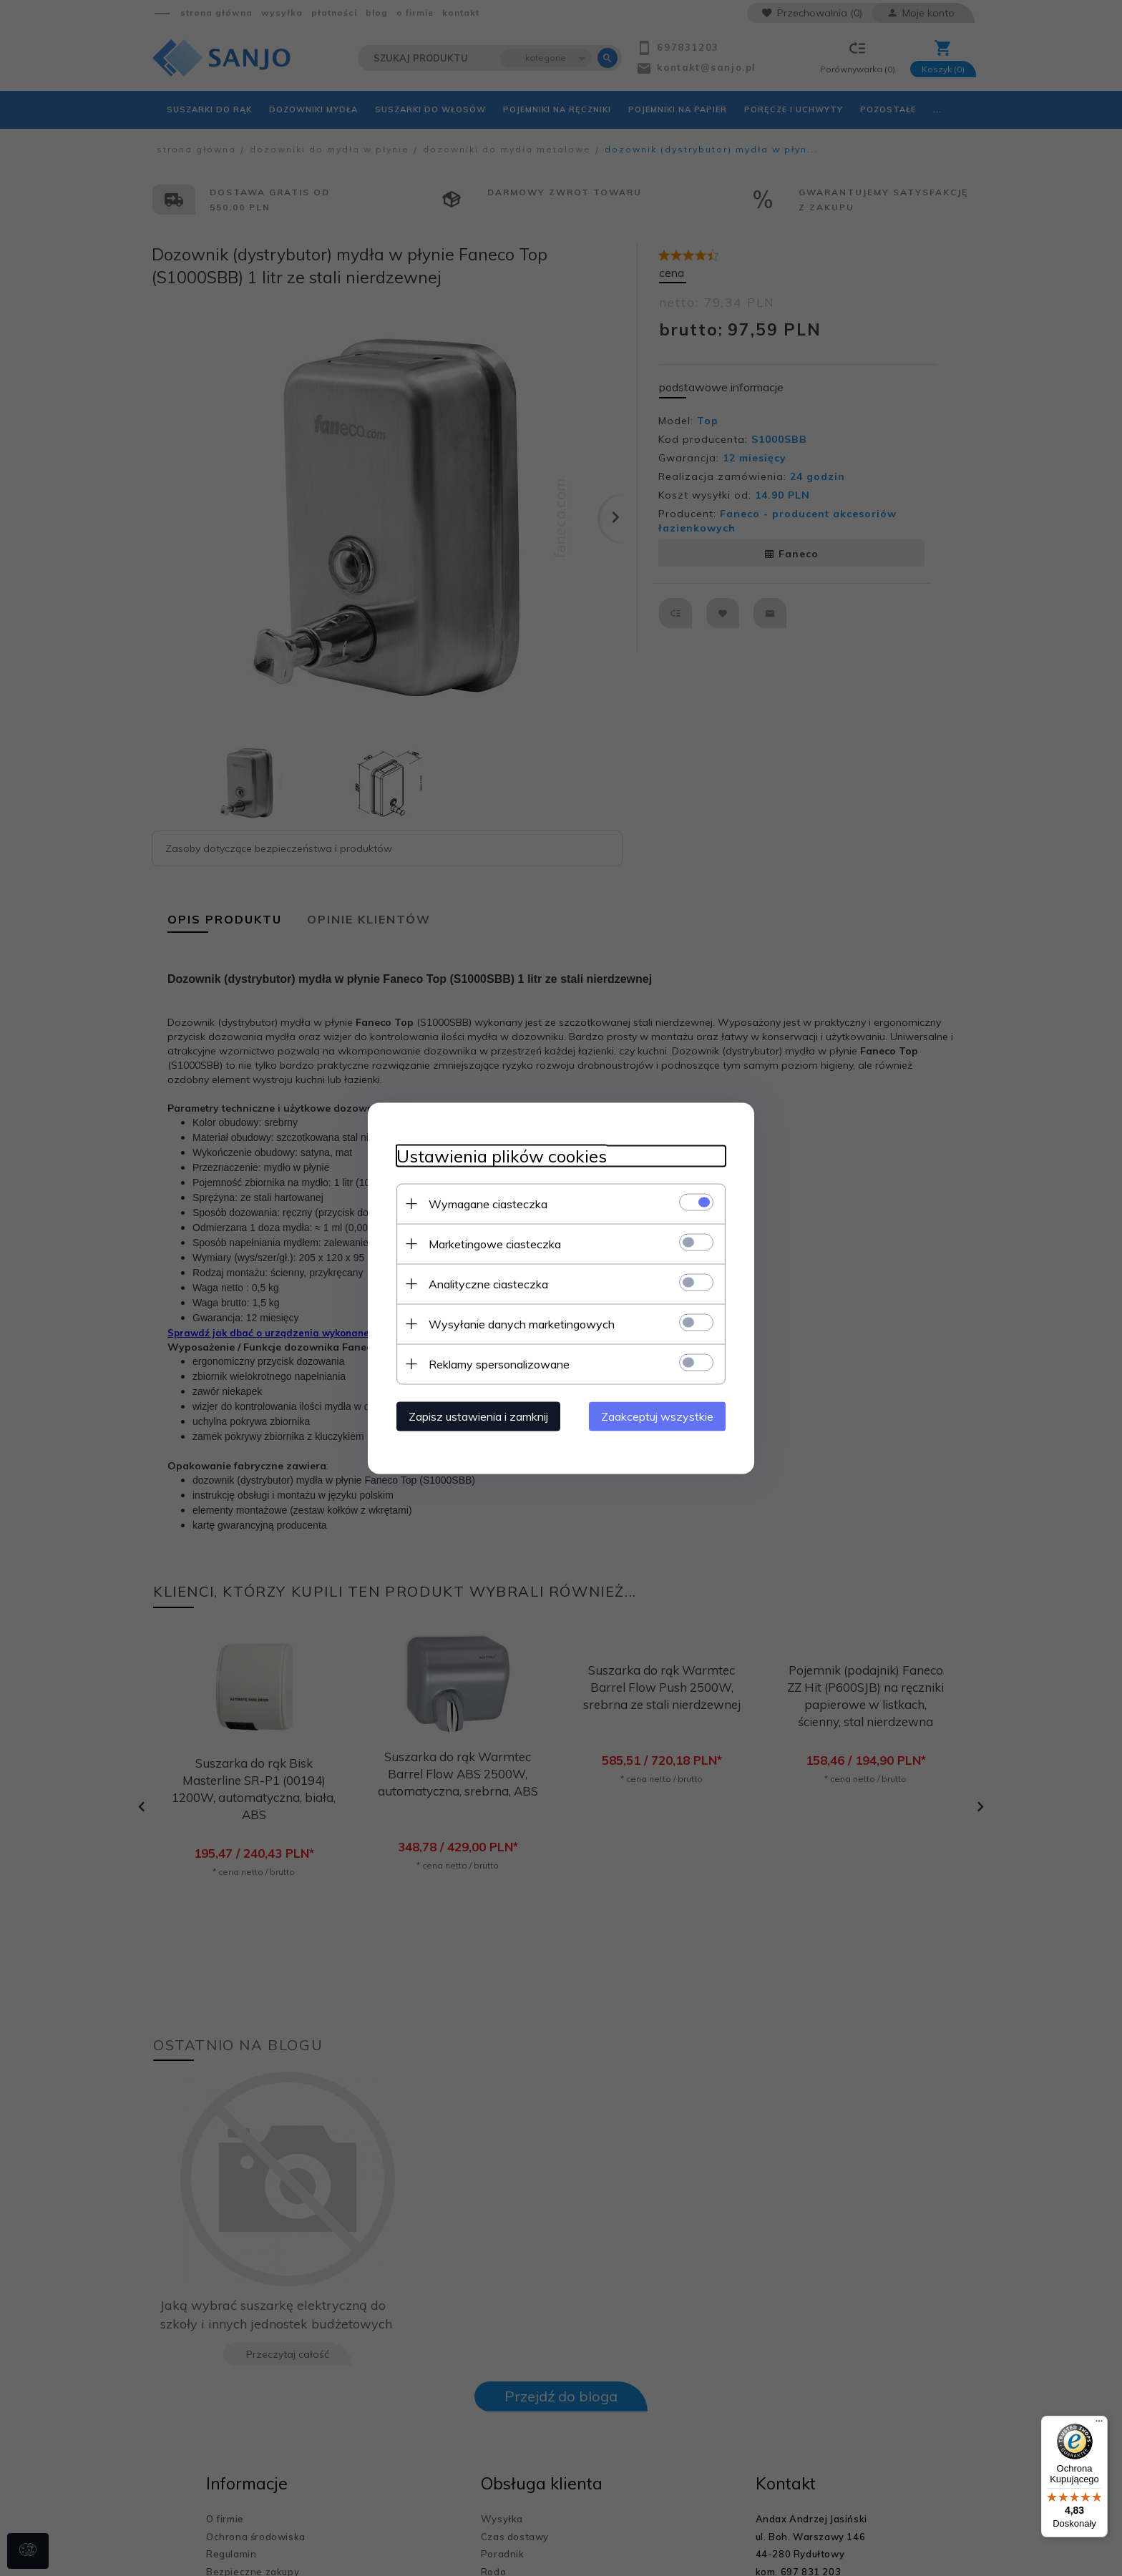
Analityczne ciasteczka (488, 1283)
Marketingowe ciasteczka (495, 1243)
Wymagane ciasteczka (488, 1203)
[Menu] (1099, 2424)
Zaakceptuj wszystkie (657, 1416)
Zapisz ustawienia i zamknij (478, 1416)
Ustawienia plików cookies (501, 1155)
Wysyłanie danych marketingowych (522, 1323)
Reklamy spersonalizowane (499, 1363)
